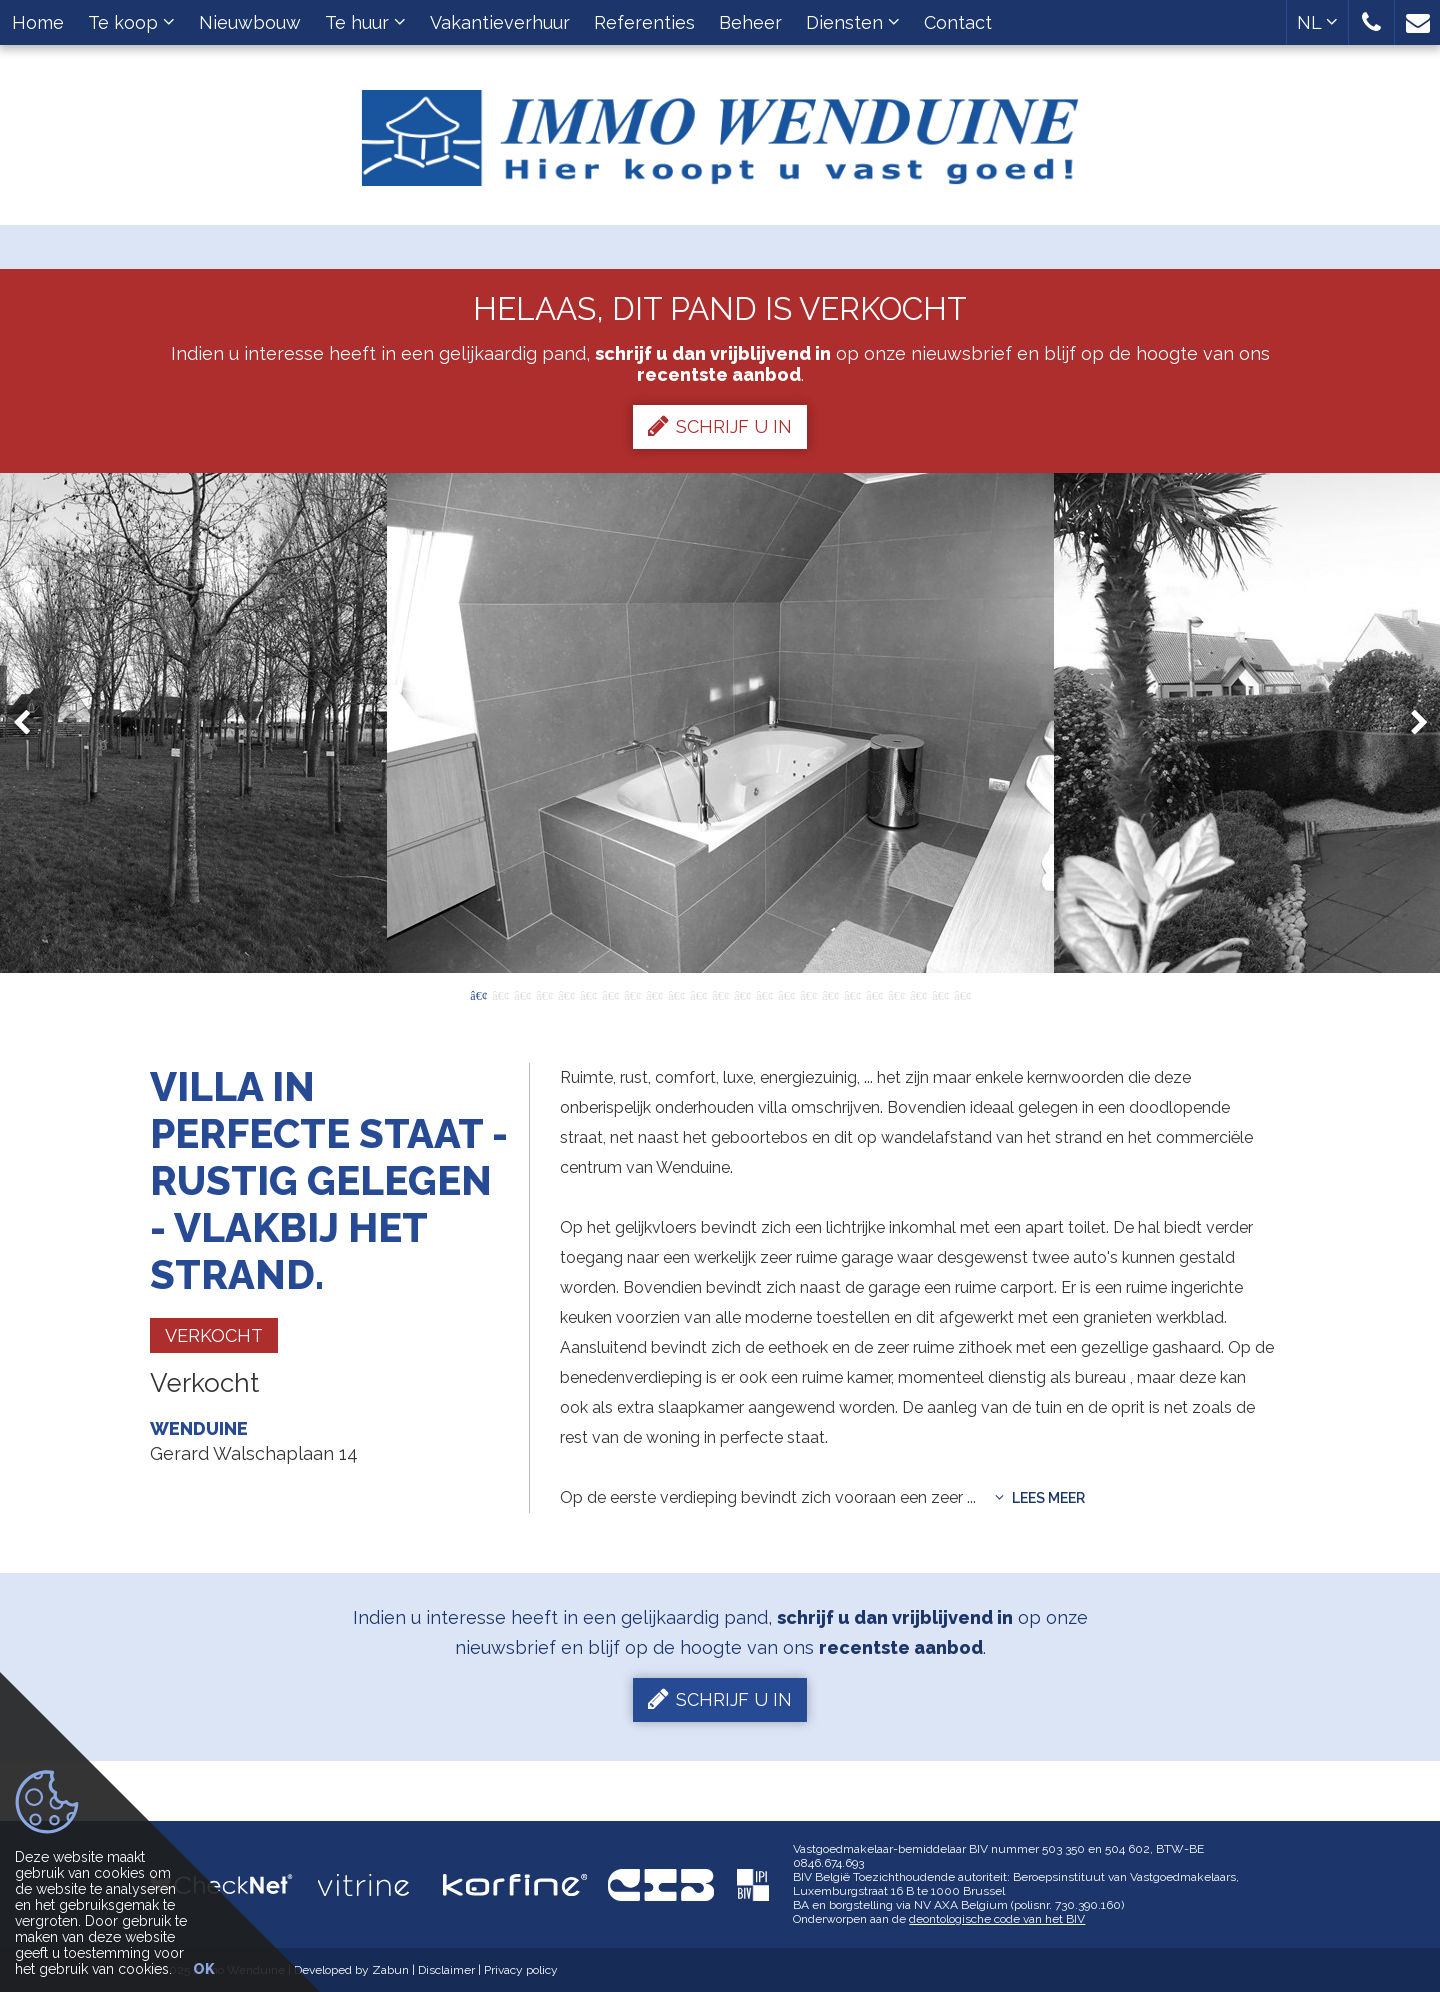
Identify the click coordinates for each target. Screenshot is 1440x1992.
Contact (958, 22)
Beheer (750, 22)
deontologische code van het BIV (997, 1919)
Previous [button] (31, 723)
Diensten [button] (853, 22)
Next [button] (1410, 723)
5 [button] (566, 994)
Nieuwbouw (250, 22)
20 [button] (896, 994)
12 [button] (720, 994)
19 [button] (874, 994)
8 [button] (632, 994)
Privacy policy (521, 1970)
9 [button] (654, 994)
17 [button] (830, 994)
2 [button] (500, 994)
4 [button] (544, 994)
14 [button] (764, 994)
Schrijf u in (720, 426)
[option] (720, 723)
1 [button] (478, 994)
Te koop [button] (131, 22)
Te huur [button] (365, 22)
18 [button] (852, 994)
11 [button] (698, 994)
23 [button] (962, 994)
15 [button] (786, 994)
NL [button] (1317, 22)
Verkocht (214, 1335)
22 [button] (940, 994)
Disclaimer (446, 1970)
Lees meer (1040, 1498)
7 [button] (610, 994)
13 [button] (742, 994)
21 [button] (918, 994)
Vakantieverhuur (500, 22)
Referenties (644, 22)
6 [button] (588, 994)
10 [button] (676, 994)
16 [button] (808, 994)
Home (38, 22)
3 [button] (522, 994)
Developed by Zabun (351, 1970)
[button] (1371, 22)
